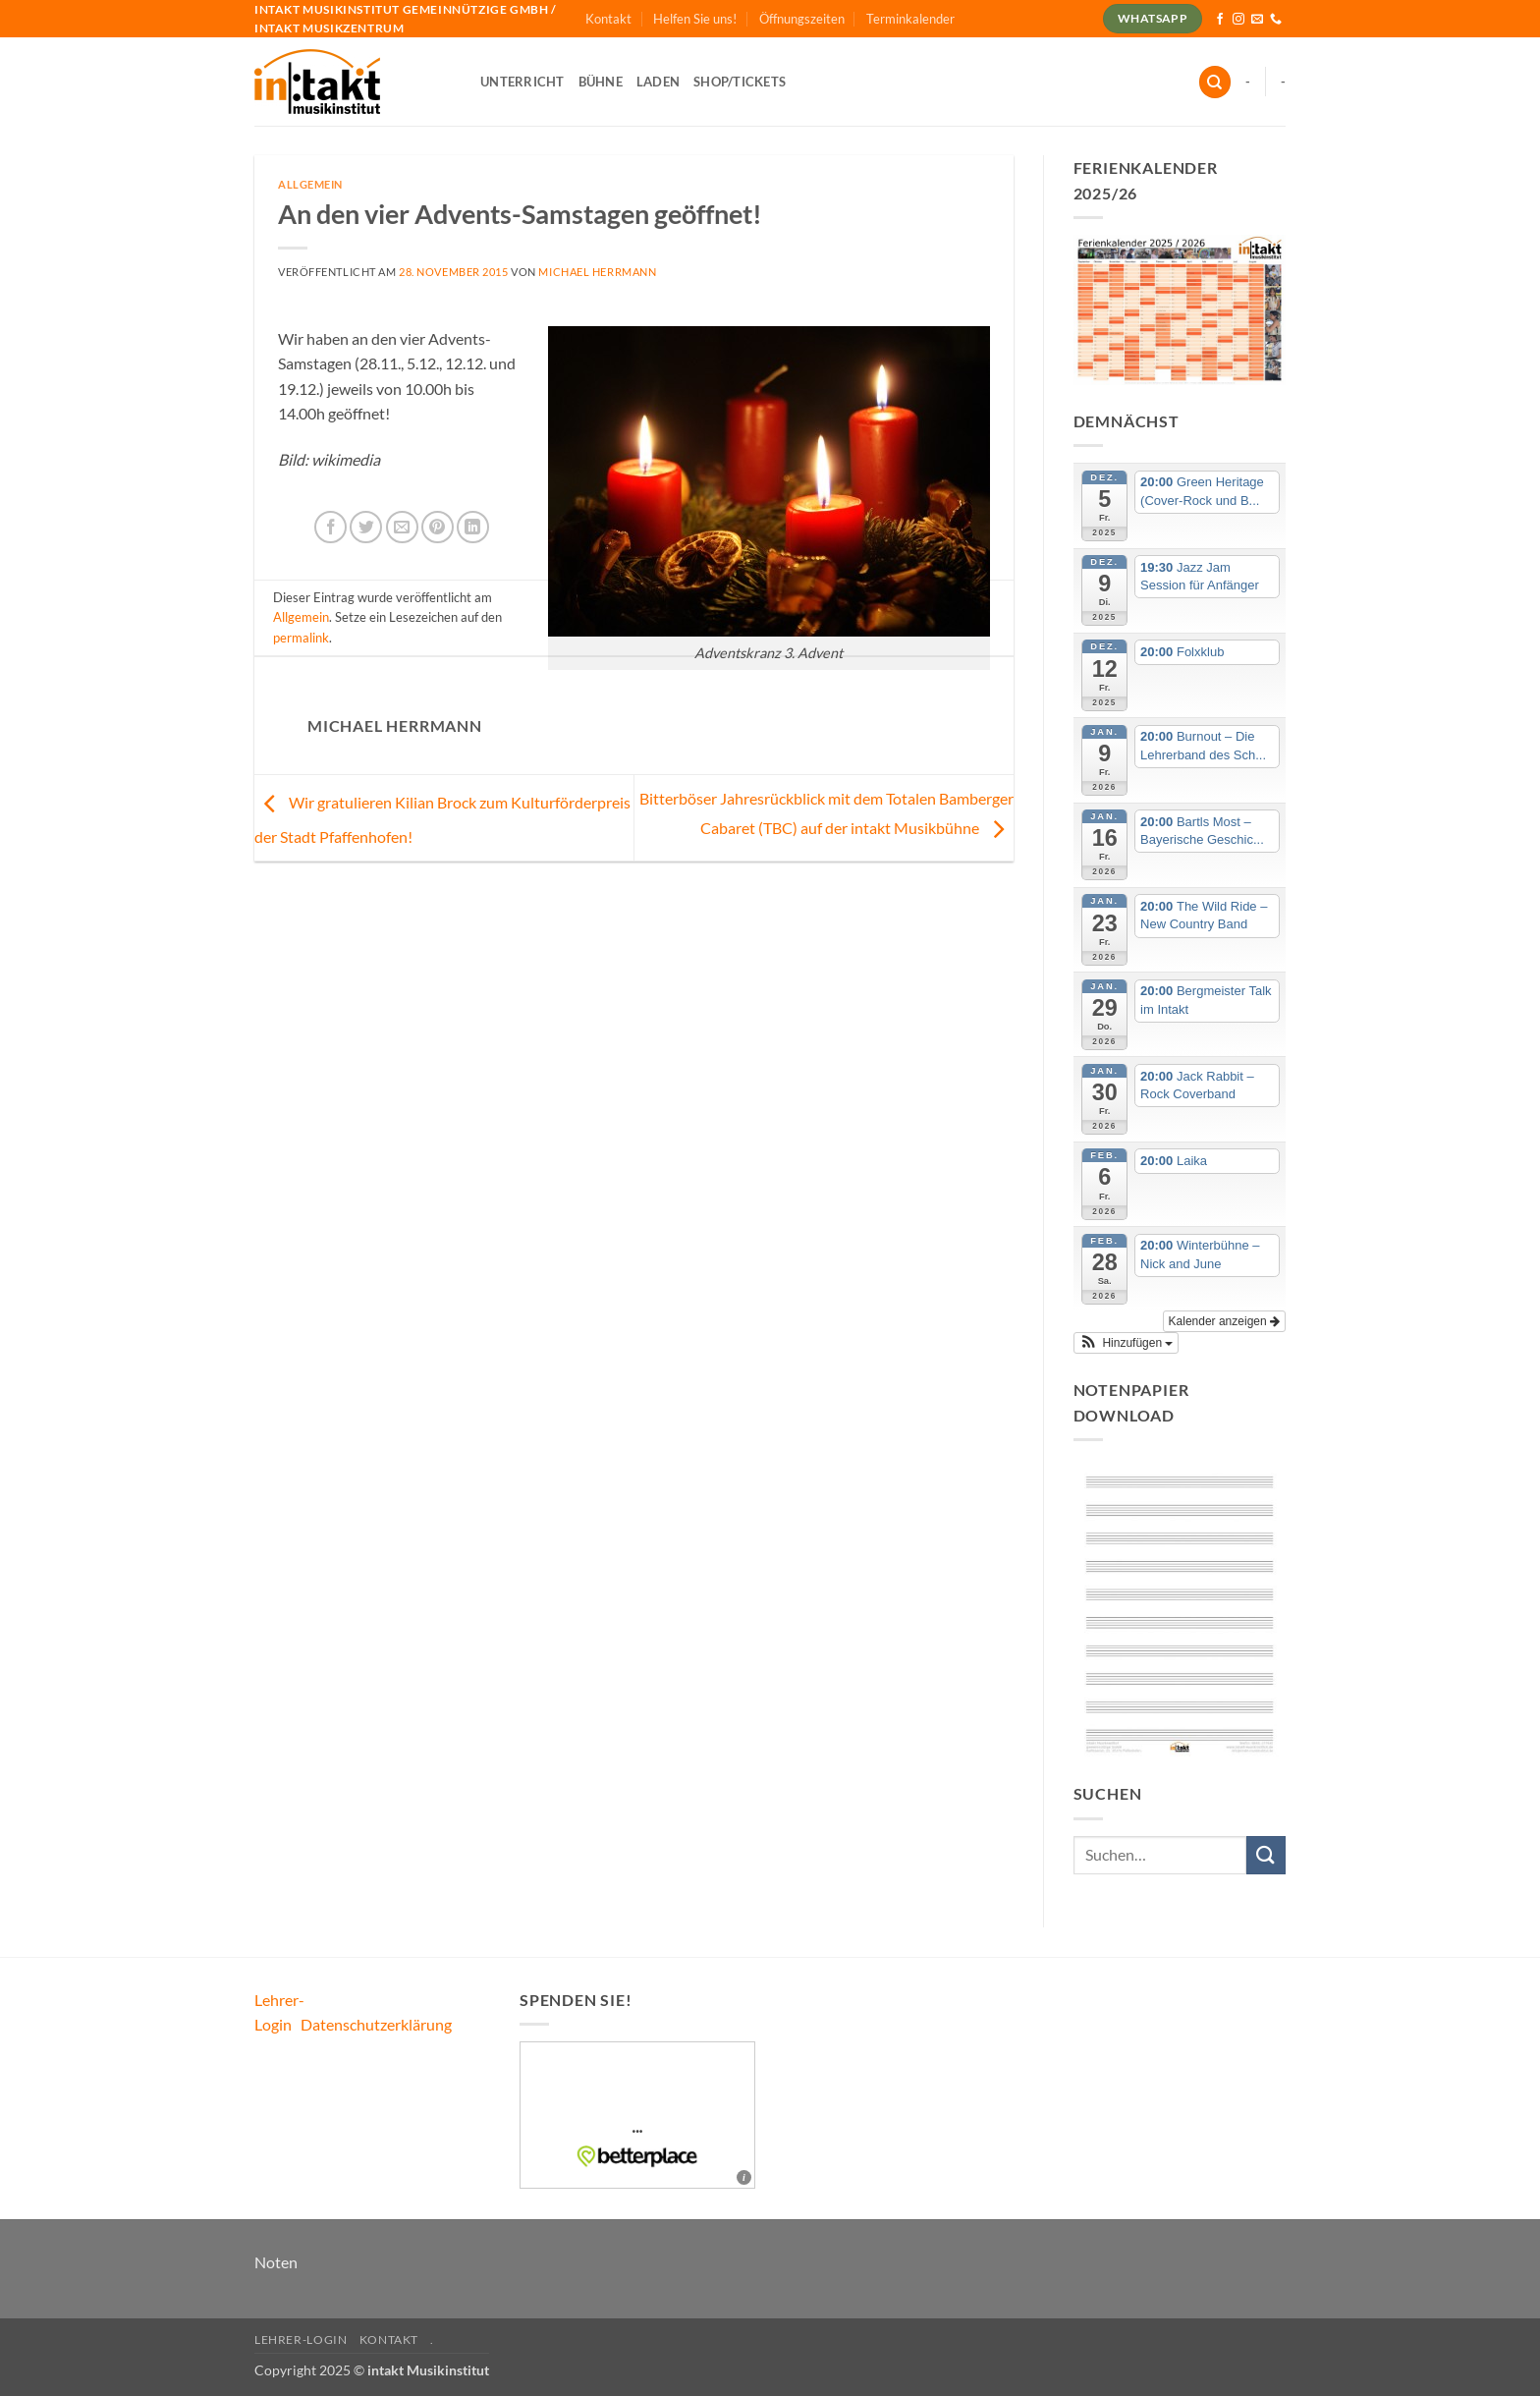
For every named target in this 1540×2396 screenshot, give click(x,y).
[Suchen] (1215, 82)
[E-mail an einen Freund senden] (402, 527)
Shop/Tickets (739, 81)
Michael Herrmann (597, 271)
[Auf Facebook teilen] (330, 527)
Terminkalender (910, 19)
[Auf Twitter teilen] (366, 527)
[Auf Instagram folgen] (1238, 20)
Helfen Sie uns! (695, 19)
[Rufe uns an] (1276, 20)
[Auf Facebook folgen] (1220, 20)
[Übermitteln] (1266, 1855)
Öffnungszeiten (802, 19)
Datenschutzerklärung (376, 2024)
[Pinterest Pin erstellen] (437, 527)
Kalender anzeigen (1224, 1321)
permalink (301, 637)
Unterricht (522, 81)
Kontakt (608, 19)
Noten (276, 2262)
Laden (658, 81)
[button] (1126, 1343)
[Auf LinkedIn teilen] (473, 527)
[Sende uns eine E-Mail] (1257, 20)
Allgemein (310, 184)
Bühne (600, 81)
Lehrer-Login (300, 2339)
